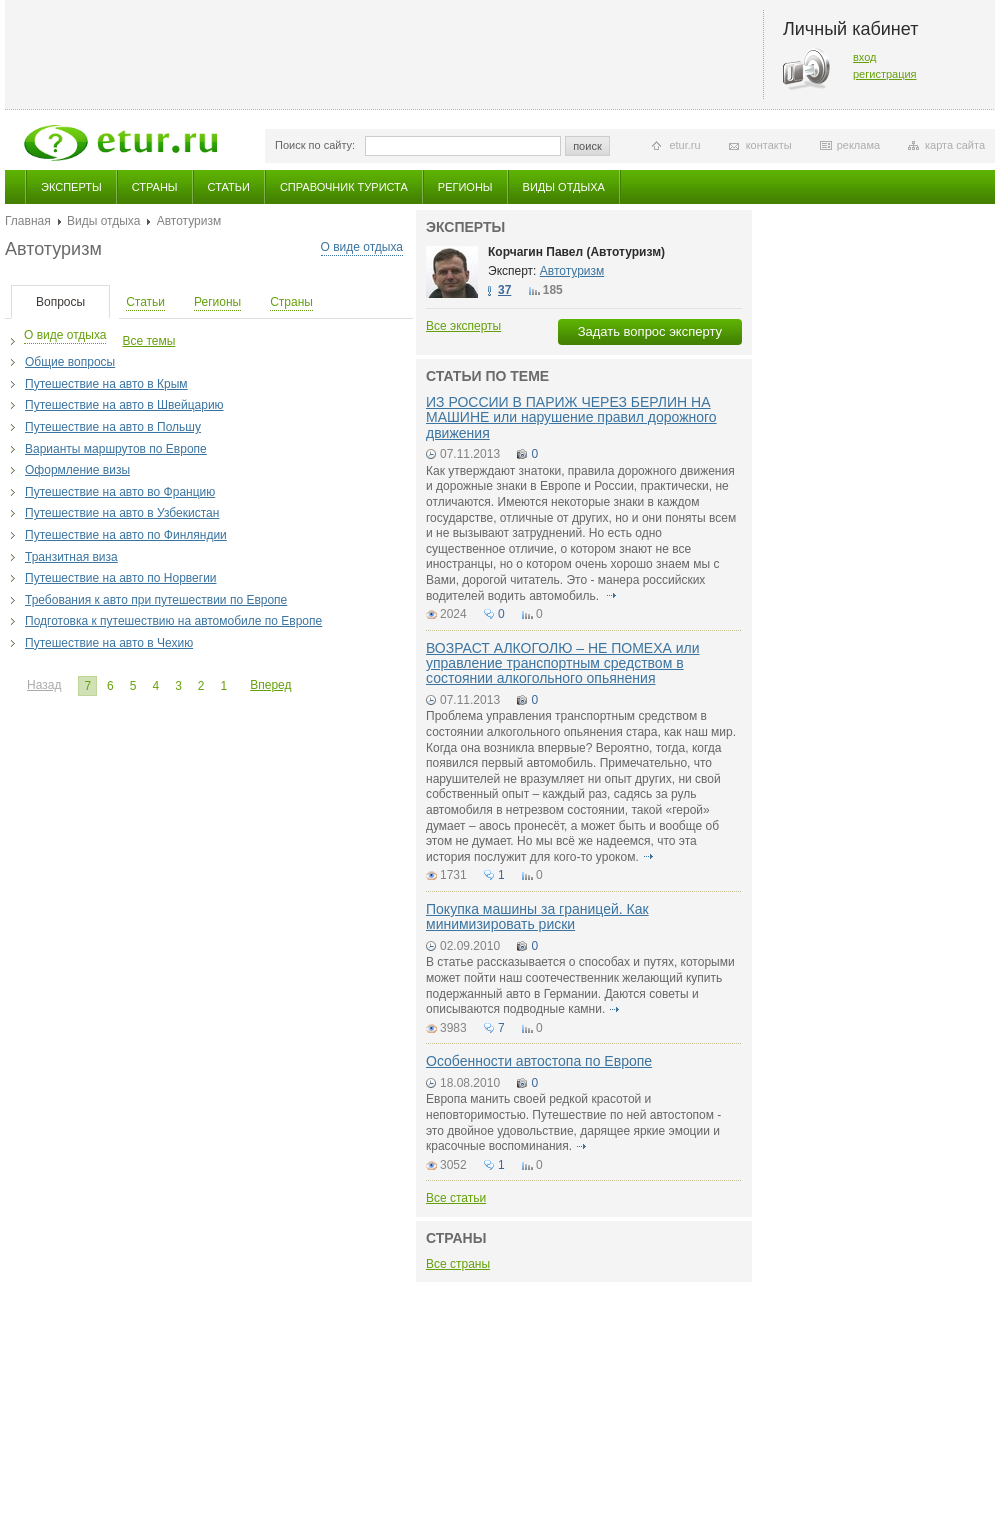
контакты (769, 145)
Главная (28, 221)
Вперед (270, 685)
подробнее (612, 596)
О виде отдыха (362, 247)
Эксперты (71, 187)
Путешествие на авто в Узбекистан (122, 513)
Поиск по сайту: (315, 145)
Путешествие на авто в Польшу (113, 427)
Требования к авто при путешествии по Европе (156, 600)
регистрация (885, 74)
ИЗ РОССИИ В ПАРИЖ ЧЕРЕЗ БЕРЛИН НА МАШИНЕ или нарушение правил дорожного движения (571, 417)
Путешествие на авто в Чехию (109, 643)
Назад (44, 685)
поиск (587, 146)
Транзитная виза (71, 557)
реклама (858, 145)
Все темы (148, 341)
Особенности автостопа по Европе (539, 1061)
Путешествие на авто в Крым (106, 384)
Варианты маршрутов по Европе (116, 449)
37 (504, 290)
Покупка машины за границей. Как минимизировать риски (537, 916)
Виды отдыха (564, 187)
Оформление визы (77, 470)
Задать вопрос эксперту (650, 331)
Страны (155, 187)
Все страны (458, 1264)
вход (865, 57)
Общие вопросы (70, 362)
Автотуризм (572, 271)
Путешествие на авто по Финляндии (126, 535)
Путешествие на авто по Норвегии (121, 578)
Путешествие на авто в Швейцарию (124, 405)
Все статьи (456, 1198)
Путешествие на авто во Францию (120, 492)
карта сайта (955, 145)
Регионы (465, 187)
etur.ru (684, 145)
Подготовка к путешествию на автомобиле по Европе (173, 621)
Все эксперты (463, 326)
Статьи (229, 187)
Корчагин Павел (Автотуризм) (576, 252)
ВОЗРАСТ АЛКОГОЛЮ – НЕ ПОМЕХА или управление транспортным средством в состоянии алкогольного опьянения (563, 663)
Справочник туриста (344, 187)
